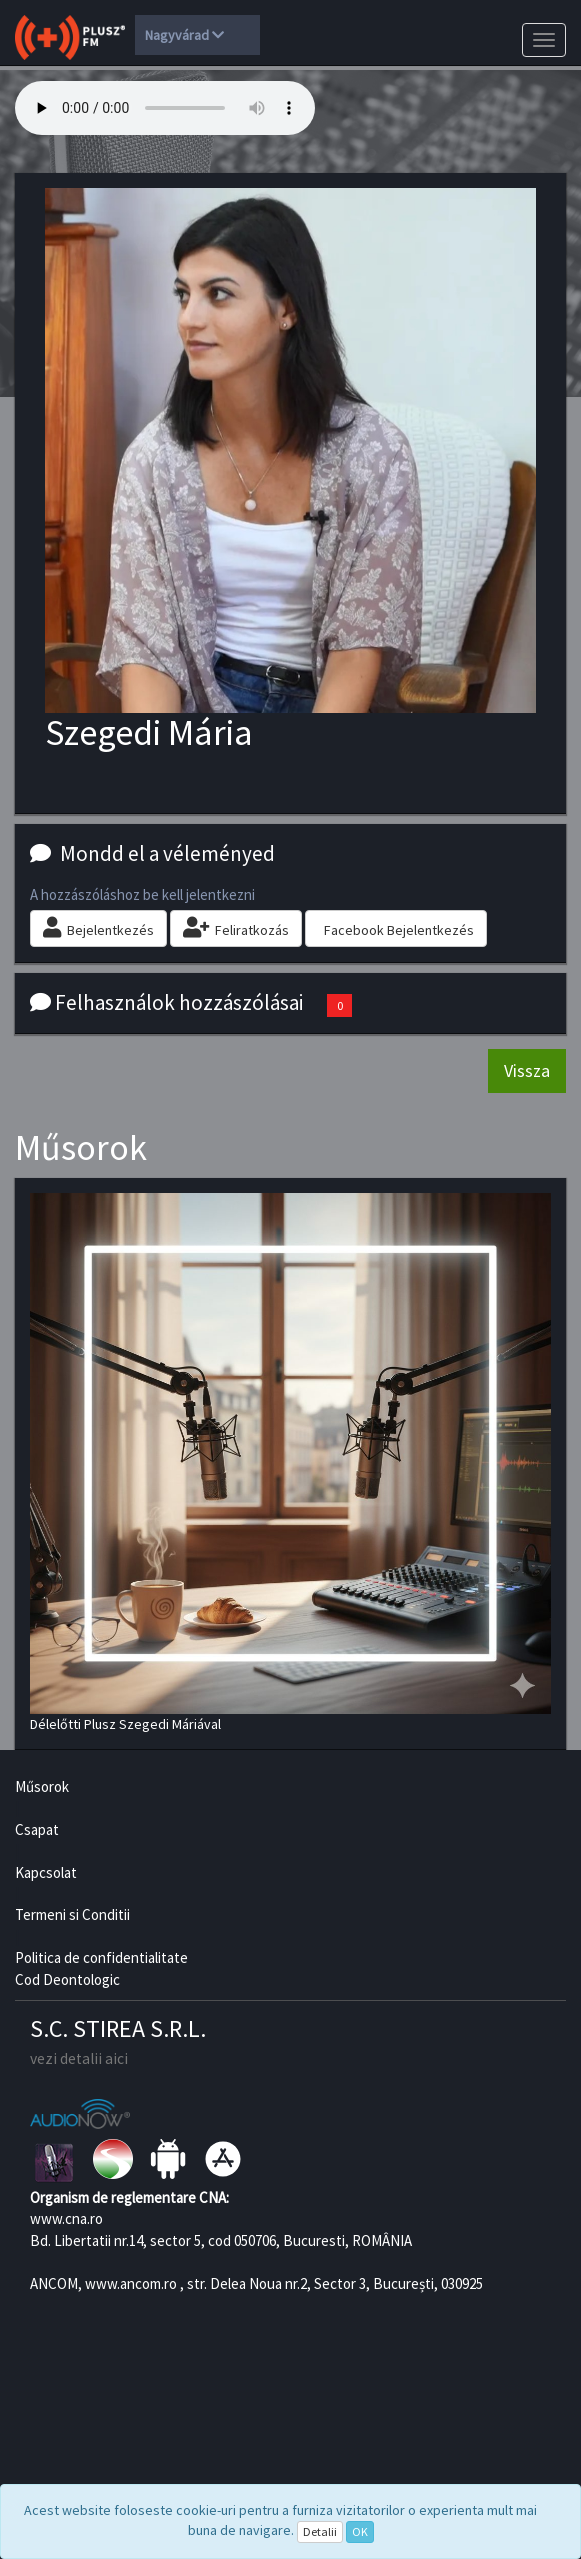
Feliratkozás (236, 928)
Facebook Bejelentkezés (399, 930)
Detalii (320, 2531)
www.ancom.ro (131, 2283)
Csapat (37, 1829)
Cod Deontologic (67, 1979)
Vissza (527, 1070)
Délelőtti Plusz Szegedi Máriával (290, 1463)
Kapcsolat (46, 1872)
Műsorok (42, 1786)
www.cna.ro (66, 2218)
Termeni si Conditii (72, 1914)
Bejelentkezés (98, 928)
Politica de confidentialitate (101, 1957)
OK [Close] (360, 2531)
